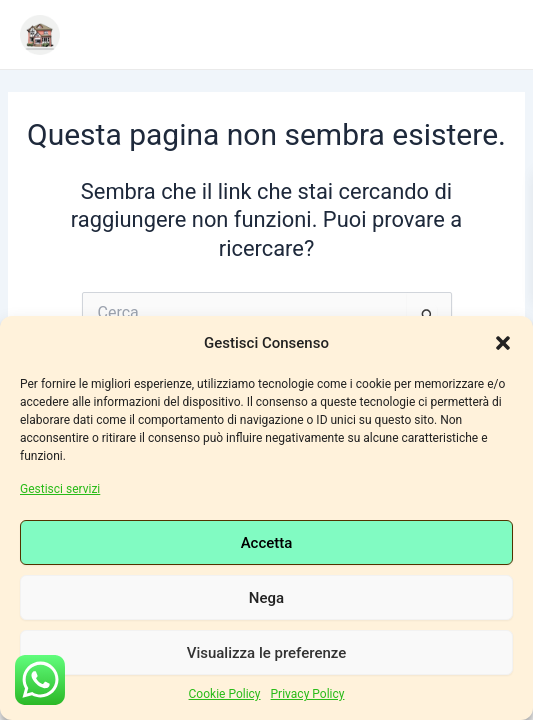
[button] (503, 343)
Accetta (267, 543)
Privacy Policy (308, 694)
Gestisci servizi (60, 489)
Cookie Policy (225, 694)
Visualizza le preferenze (267, 653)
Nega (266, 598)
